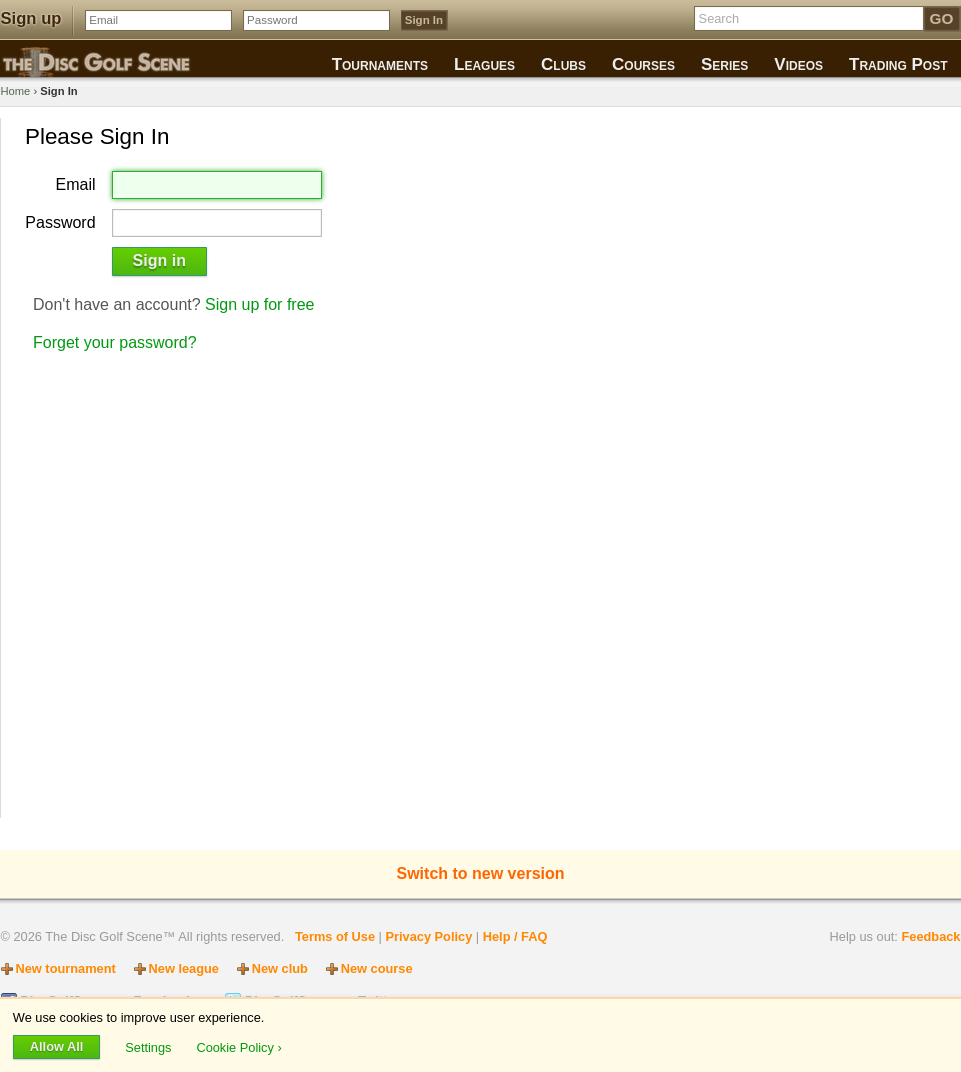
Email (76, 185)
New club (280, 968)
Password (60, 223)
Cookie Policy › (238, 1046)
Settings (150, 1046)
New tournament (66, 968)
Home (16, 91)
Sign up (31, 18)
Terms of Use (335, 936)
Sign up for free (259, 304)
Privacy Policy (428, 936)
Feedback (930, 936)
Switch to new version (480, 873)
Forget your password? (115, 342)
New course (377, 968)
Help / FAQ (515, 936)
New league (184, 968)
